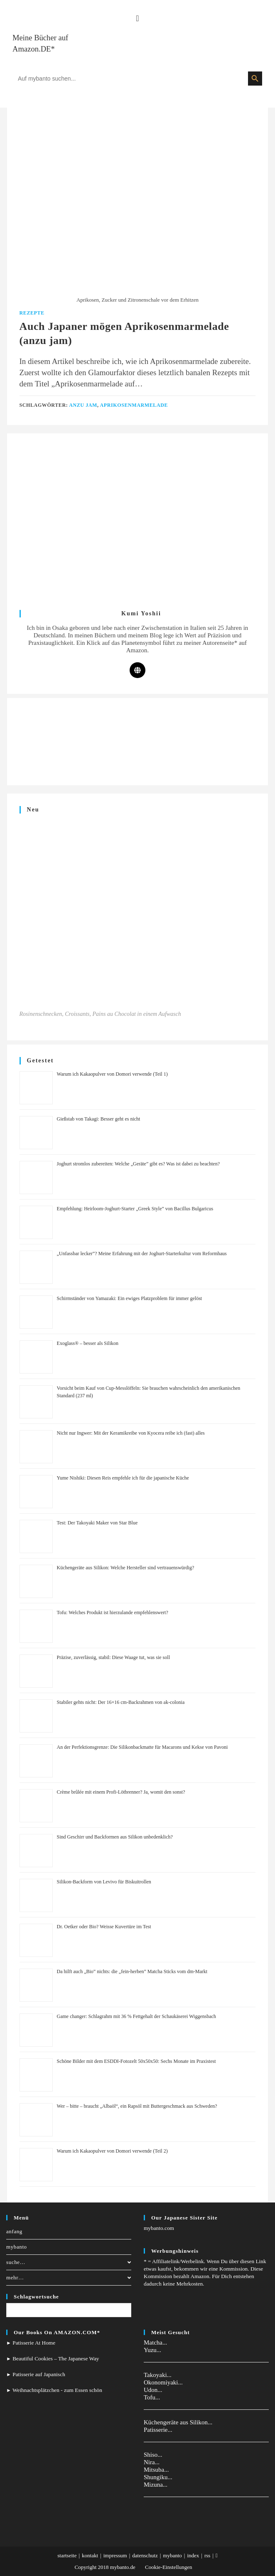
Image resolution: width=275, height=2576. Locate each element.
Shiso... (153, 2454)
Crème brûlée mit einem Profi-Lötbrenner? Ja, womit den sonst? (121, 1792)
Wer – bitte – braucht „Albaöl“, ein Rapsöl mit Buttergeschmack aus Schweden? (137, 2106)
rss (207, 2555)
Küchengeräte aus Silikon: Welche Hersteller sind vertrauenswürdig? (125, 1568)
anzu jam (83, 405)
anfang (14, 2231)
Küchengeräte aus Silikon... (178, 2422)
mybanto (16, 2247)
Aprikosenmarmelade (134, 405)
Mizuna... (155, 2484)
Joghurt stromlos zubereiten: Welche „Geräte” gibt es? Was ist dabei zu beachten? (138, 1164)
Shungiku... (158, 2477)
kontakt (90, 2555)
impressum (115, 2555)
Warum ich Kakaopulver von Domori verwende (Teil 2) (112, 2151)
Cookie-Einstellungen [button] (168, 2567)
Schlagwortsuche (36, 2296)
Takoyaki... (158, 2375)
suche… (68, 2262)
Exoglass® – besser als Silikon (87, 1343)
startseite (66, 2555)
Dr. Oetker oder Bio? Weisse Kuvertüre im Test (104, 1927)
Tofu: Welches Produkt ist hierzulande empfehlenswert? (112, 1612)
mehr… (68, 2277)
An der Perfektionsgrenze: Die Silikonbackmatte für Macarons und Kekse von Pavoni (142, 1747)
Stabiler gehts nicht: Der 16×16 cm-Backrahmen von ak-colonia (121, 1702)
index (193, 2555)
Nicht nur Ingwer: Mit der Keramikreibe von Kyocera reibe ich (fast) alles (131, 1433)
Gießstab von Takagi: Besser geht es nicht (98, 1119)
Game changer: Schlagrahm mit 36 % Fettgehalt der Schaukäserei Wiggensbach (136, 2016)
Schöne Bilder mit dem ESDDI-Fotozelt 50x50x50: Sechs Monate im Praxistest (136, 2061)
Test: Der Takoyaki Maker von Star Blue (97, 1523)
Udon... (153, 2390)
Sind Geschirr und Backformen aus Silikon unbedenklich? (115, 1837)
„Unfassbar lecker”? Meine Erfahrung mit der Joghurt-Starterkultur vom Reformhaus (142, 1253)
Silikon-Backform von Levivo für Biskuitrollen (104, 1882)
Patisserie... (158, 2429)
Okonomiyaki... (163, 2382)
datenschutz (144, 2555)
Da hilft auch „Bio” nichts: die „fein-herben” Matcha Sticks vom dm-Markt (132, 1971)
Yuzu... (152, 2350)
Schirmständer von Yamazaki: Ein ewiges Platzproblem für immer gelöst (129, 1298)
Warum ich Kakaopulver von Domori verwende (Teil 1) (112, 1074)
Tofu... (152, 2397)
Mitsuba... (156, 2469)
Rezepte (32, 313)
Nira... (152, 2462)
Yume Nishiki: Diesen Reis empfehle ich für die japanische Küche (123, 1478)
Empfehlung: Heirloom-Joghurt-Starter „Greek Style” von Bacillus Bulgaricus (135, 1209)
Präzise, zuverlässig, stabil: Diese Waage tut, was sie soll (113, 1657)
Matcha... (155, 2342)
